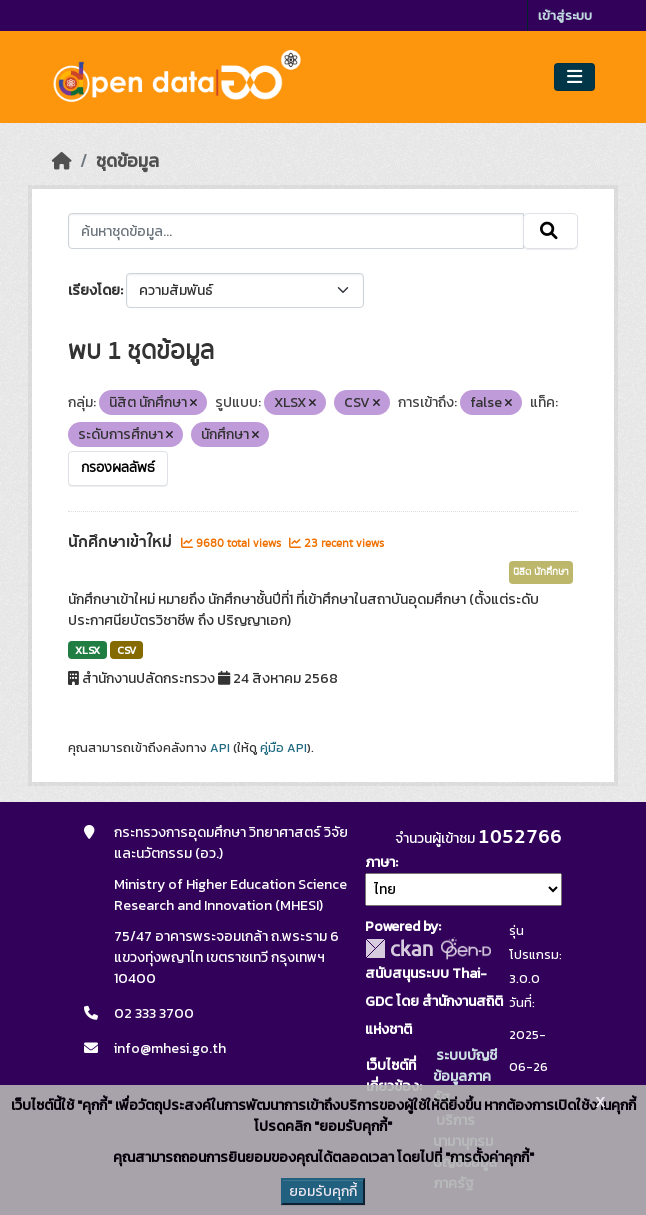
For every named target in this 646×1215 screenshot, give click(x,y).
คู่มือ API (283, 748)
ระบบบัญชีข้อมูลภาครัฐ (465, 1076)
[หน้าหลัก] (62, 161)
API (220, 748)
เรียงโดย (94, 290)
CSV (126, 650)
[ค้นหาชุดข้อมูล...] (295, 231)
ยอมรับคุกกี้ (323, 1191)
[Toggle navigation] (574, 77)
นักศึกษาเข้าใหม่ (122, 542)
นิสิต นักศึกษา (541, 572)
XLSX (87, 650)
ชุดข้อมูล (127, 161)
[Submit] (550, 231)
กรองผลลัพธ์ (118, 468)
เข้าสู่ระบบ (565, 15)
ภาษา (380, 862)
